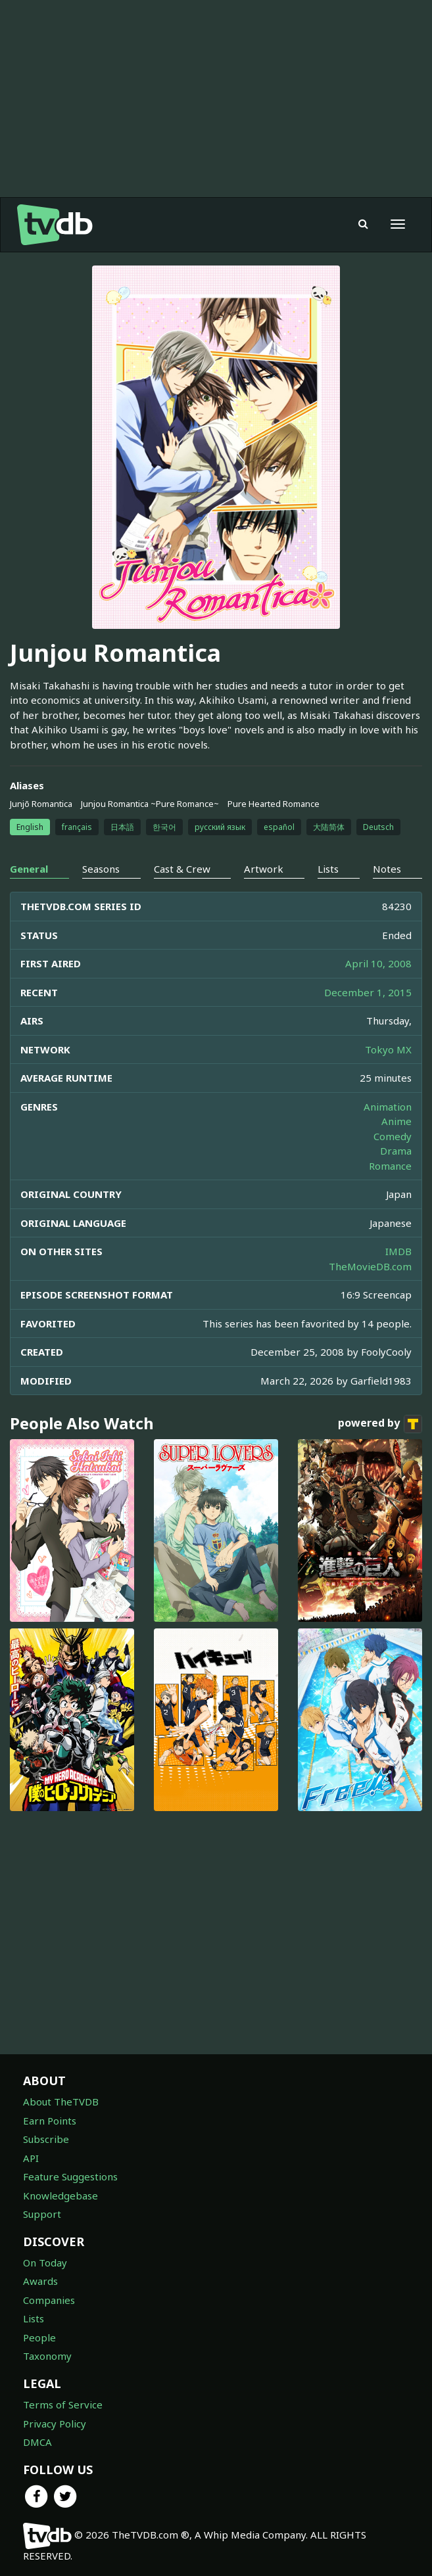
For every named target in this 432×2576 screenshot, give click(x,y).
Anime (396, 1121)
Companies (49, 2300)
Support (42, 2213)
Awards (40, 2281)
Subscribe (46, 2139)
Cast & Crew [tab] (182, 868)
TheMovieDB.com (370, 1266)
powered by (380, 1424)
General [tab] (29, 868)
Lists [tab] (328, 868)
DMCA (37, 2442)
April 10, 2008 (378, 963)
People (39, 2337)
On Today (45, 2262)
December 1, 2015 (368, 992)
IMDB (398, 1251)
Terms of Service (63, 2404)
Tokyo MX (388, 1049)
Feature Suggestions (70, 2176)
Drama (396, 1150)
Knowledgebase (60, 2195)
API (31, 2158)
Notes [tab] (387, 868)
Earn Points (49, 2120)
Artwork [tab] (263, 868)
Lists (33, 2318)
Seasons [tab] (101, 868)
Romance (390, 1165)
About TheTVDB (61, 2101)
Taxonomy (47, 2355)
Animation (388, 1106)
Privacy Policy (54, 2423)
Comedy (392, 1136)
